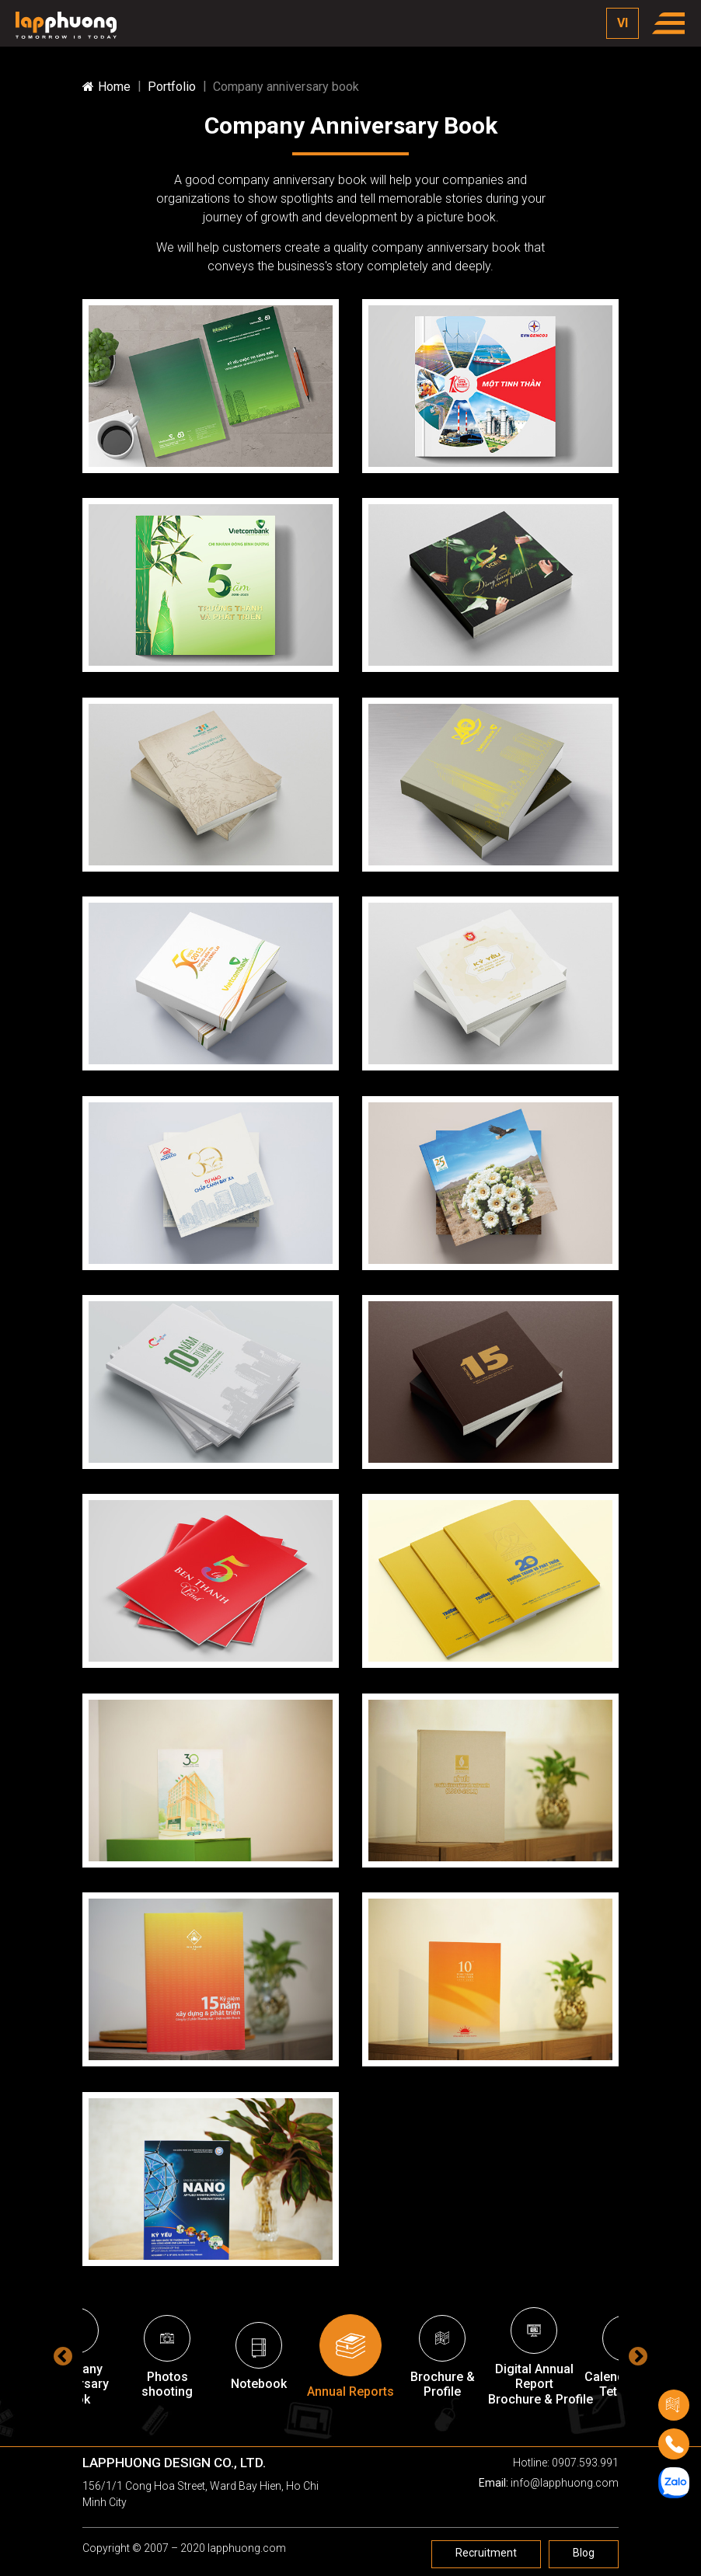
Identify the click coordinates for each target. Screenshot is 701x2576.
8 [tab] (424, 2429)
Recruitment (486, 2552)
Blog (584, 2552)
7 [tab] (401, 2429)
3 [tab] (307, 2429)
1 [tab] (261, 2429)
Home (106, 86)
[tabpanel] (350, 2356)
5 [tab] (354, 2429)
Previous (63, 2357)
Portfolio (172, 86)
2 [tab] (284, 2429)
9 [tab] (447, 2429)
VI (622, 23)
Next (638, 2357)
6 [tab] (377, 2429)
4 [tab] (331, 2429)
